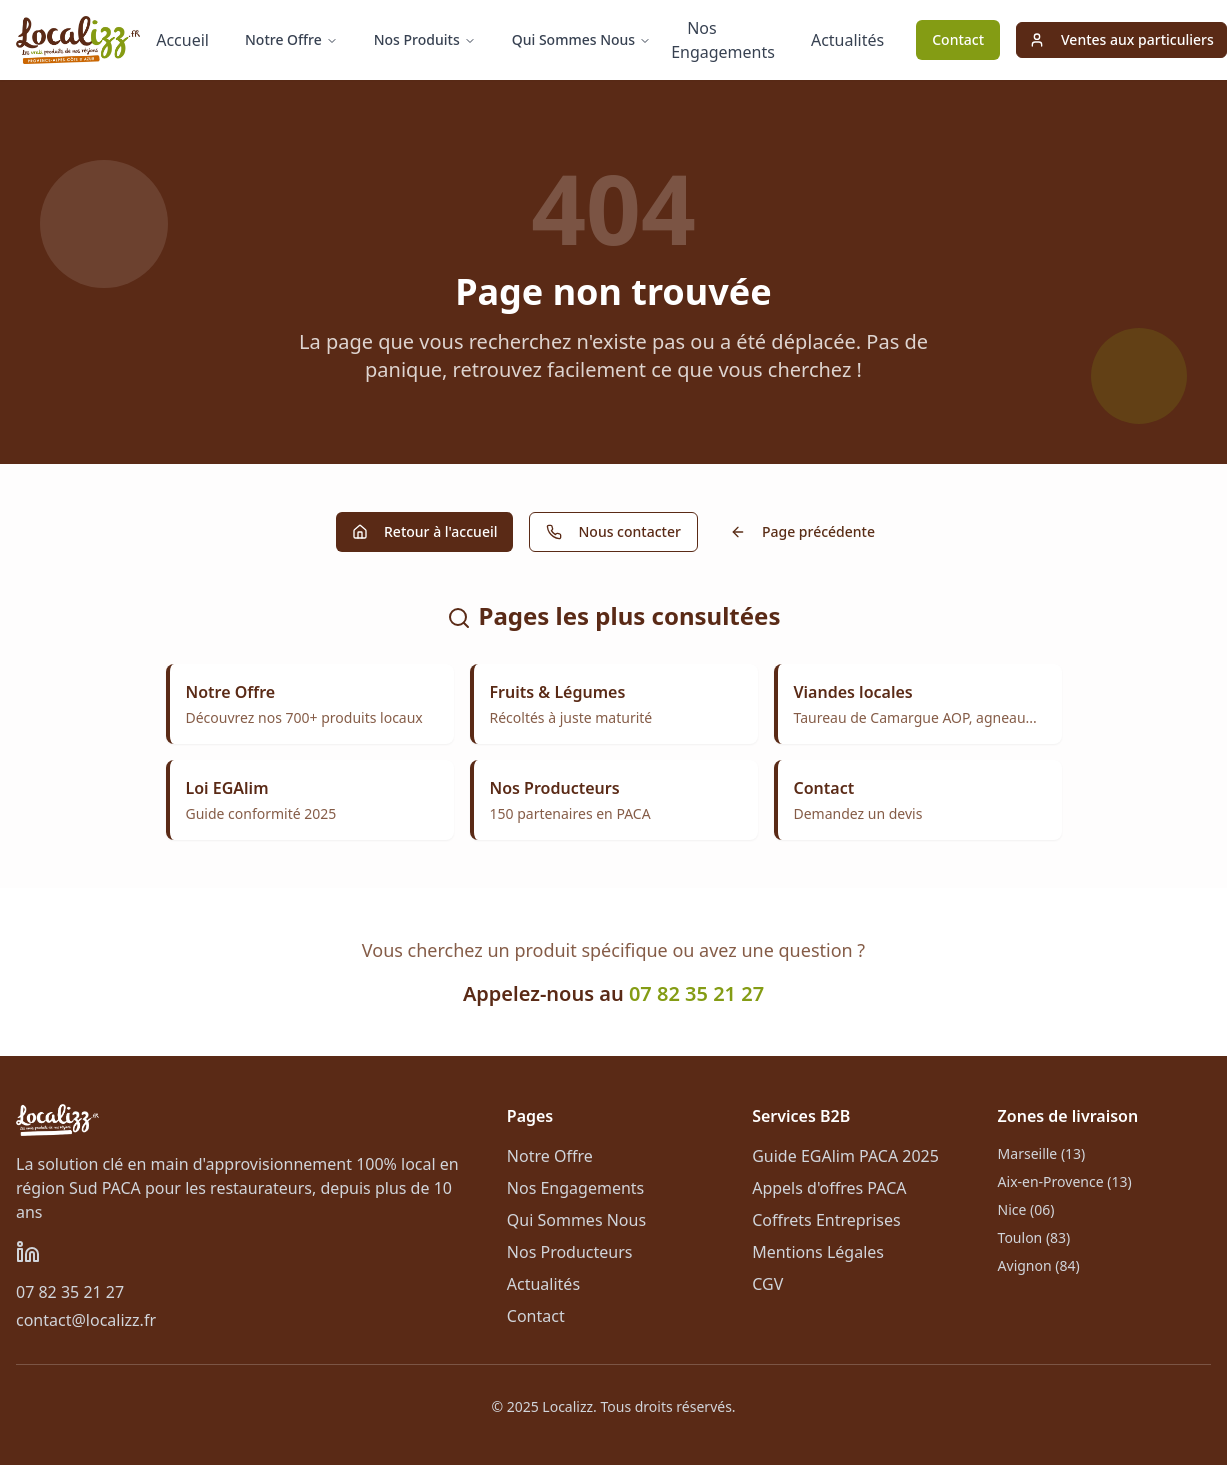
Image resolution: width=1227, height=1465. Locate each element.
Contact (958, 39)
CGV (767, 1284)
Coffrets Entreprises (826, 1220)
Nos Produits (425, 39)
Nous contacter (613, 531)
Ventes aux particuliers (1121, 39)
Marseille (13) (1042, 1153)
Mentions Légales (818, 1252)
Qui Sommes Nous (581, 39)
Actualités (847, 40)
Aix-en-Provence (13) (1065, 1181)
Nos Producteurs (570, 1252)
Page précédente (802, 531)
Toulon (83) (1034, 1237)
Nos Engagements (723, 40)
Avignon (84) (1039, 1265)
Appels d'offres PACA (829, 1188)
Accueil (182, 40)
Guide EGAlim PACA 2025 (845, 1156)
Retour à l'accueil (424, 531)
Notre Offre (291, 39)
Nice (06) (1026, 1209)
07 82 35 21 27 (696, 993)
